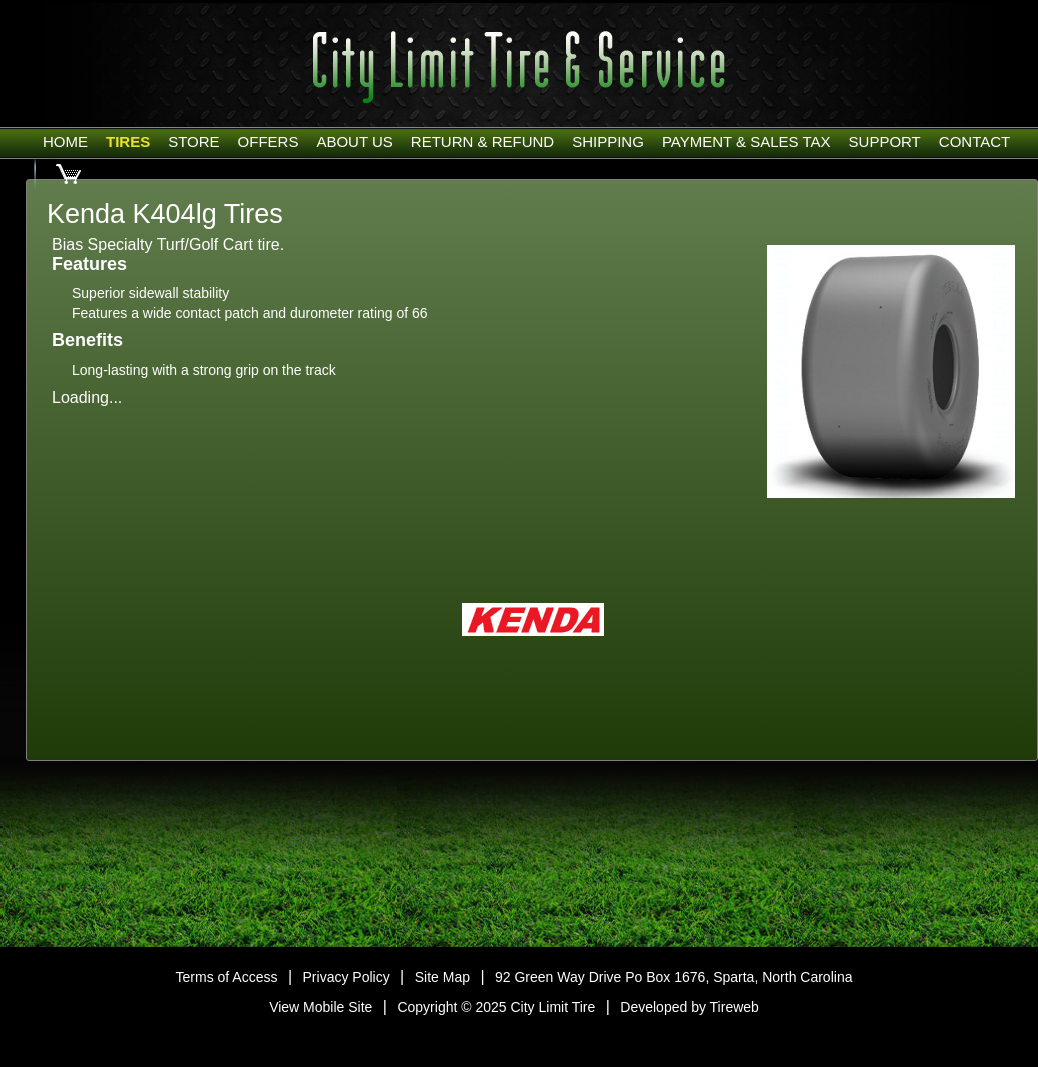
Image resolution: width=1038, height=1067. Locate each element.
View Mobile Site (320, 1007)
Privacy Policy (346, 977)
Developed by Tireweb (689, 1007)
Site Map (442, 977)
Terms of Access (227, 977)
